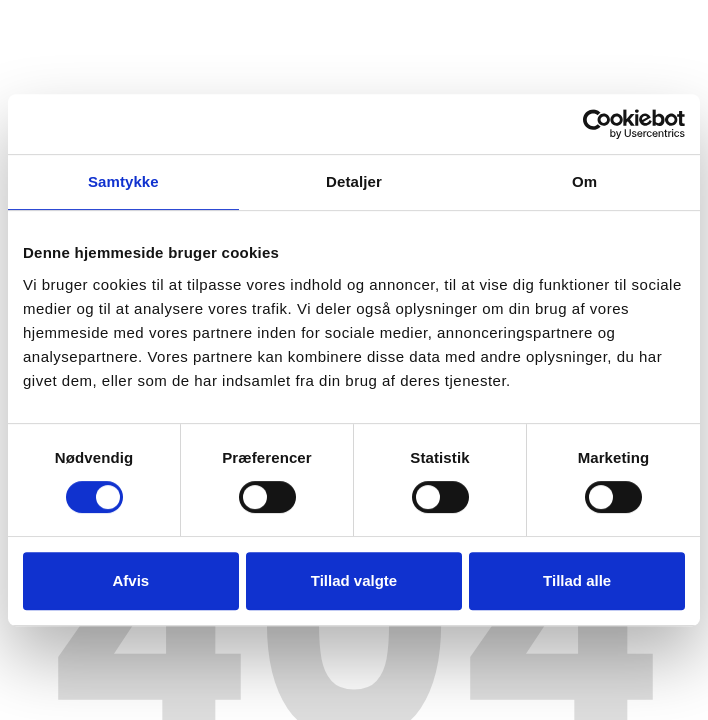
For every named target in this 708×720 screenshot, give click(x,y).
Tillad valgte (354, 580)
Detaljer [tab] (354, 181)
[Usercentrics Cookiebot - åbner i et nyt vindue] (597, 124)
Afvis (130, 580)
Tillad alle (577, 580)
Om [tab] (584, 181)
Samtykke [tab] (123, 181)
